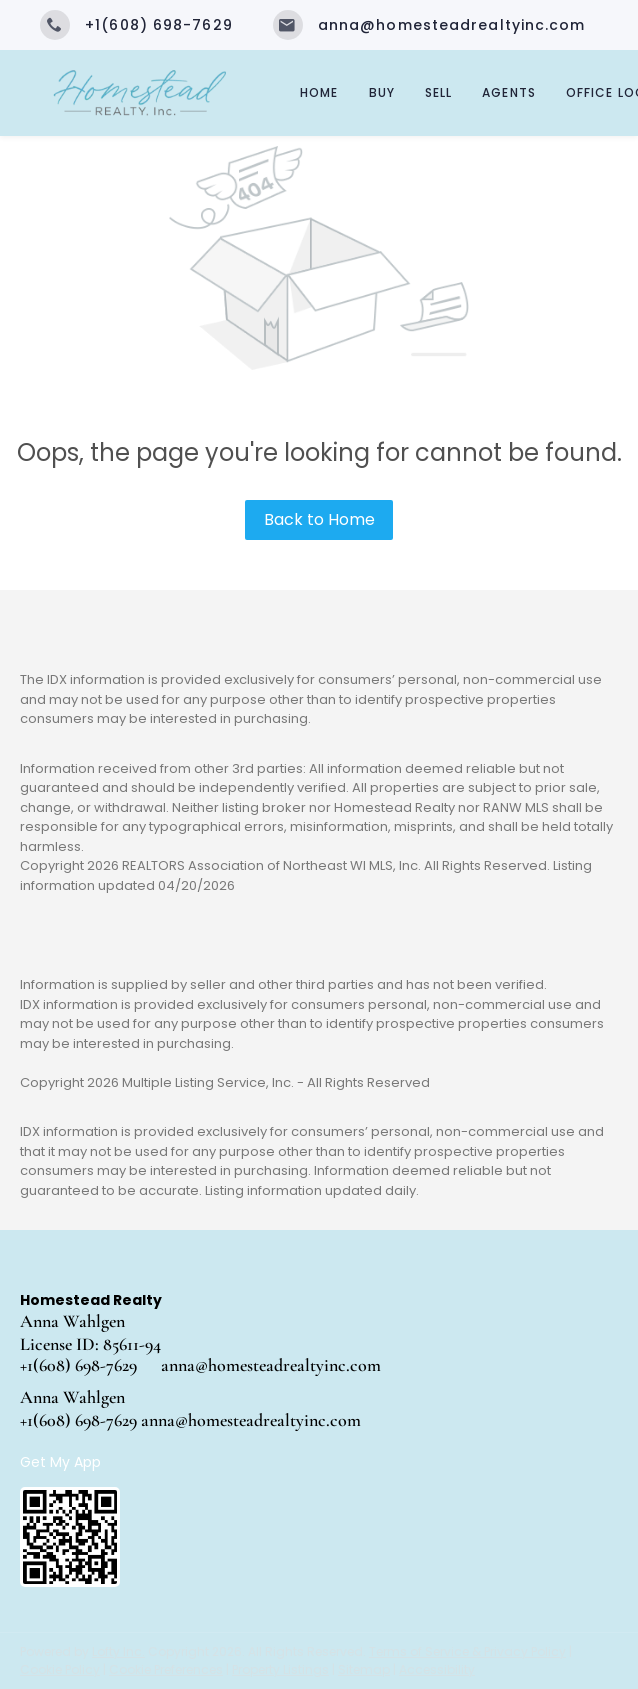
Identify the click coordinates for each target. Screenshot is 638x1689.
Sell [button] (438, 92)
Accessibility (437, 1669)
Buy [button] (382, 92)
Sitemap (364, 1669)
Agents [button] (509, 92)
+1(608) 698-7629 (78, 1365)
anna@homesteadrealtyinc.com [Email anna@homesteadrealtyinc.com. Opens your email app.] (271, 1365)
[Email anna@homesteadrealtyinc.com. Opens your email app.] (429, 25)
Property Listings (280, 1669)
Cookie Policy (60, 1669)
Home (319, 92)
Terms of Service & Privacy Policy (467, 1651)
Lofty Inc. (118, 1651)
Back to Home (319, 519)
